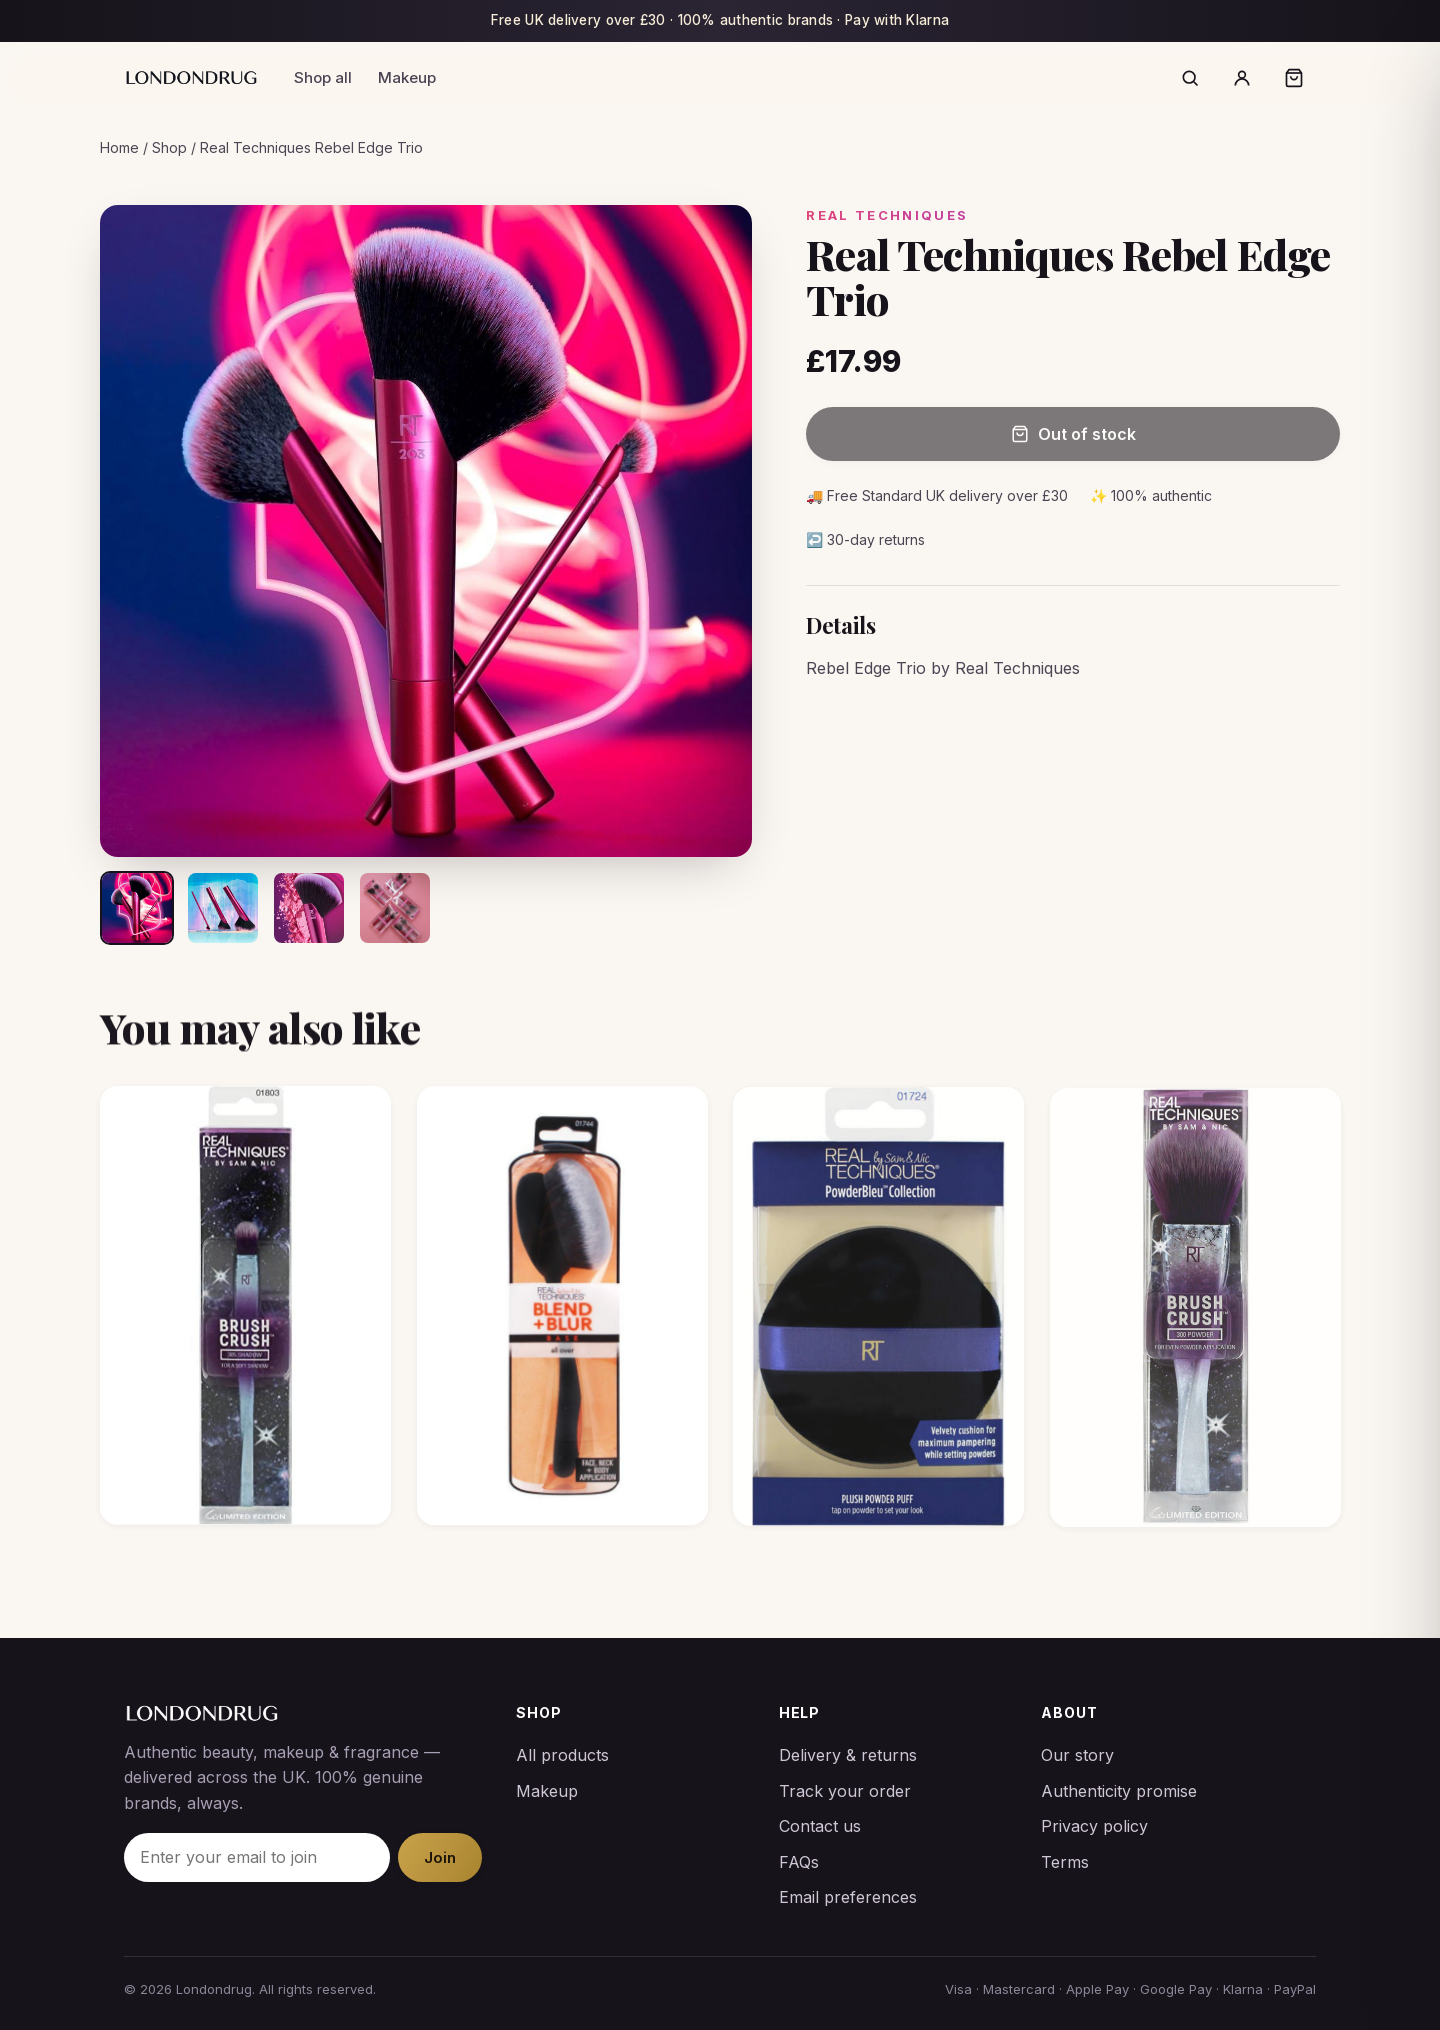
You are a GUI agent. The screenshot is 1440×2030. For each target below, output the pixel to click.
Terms (1065, 1862)
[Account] (1242, 78)
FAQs (799, 1862)
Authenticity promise (1119, 1791)
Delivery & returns (848, 1755)
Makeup (407, 77)
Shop (169, 147)
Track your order (845, 1791)
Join (440, 1857)
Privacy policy (1094, 1826)
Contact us (820, 1826)
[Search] (1190, 78)
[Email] (257, 1858)
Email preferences (848, 1897)
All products (562, 1755)
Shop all (323, 77)
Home (119, 147)
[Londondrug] (191, 77)
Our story (1077, 1755)
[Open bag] (1294, 78)
